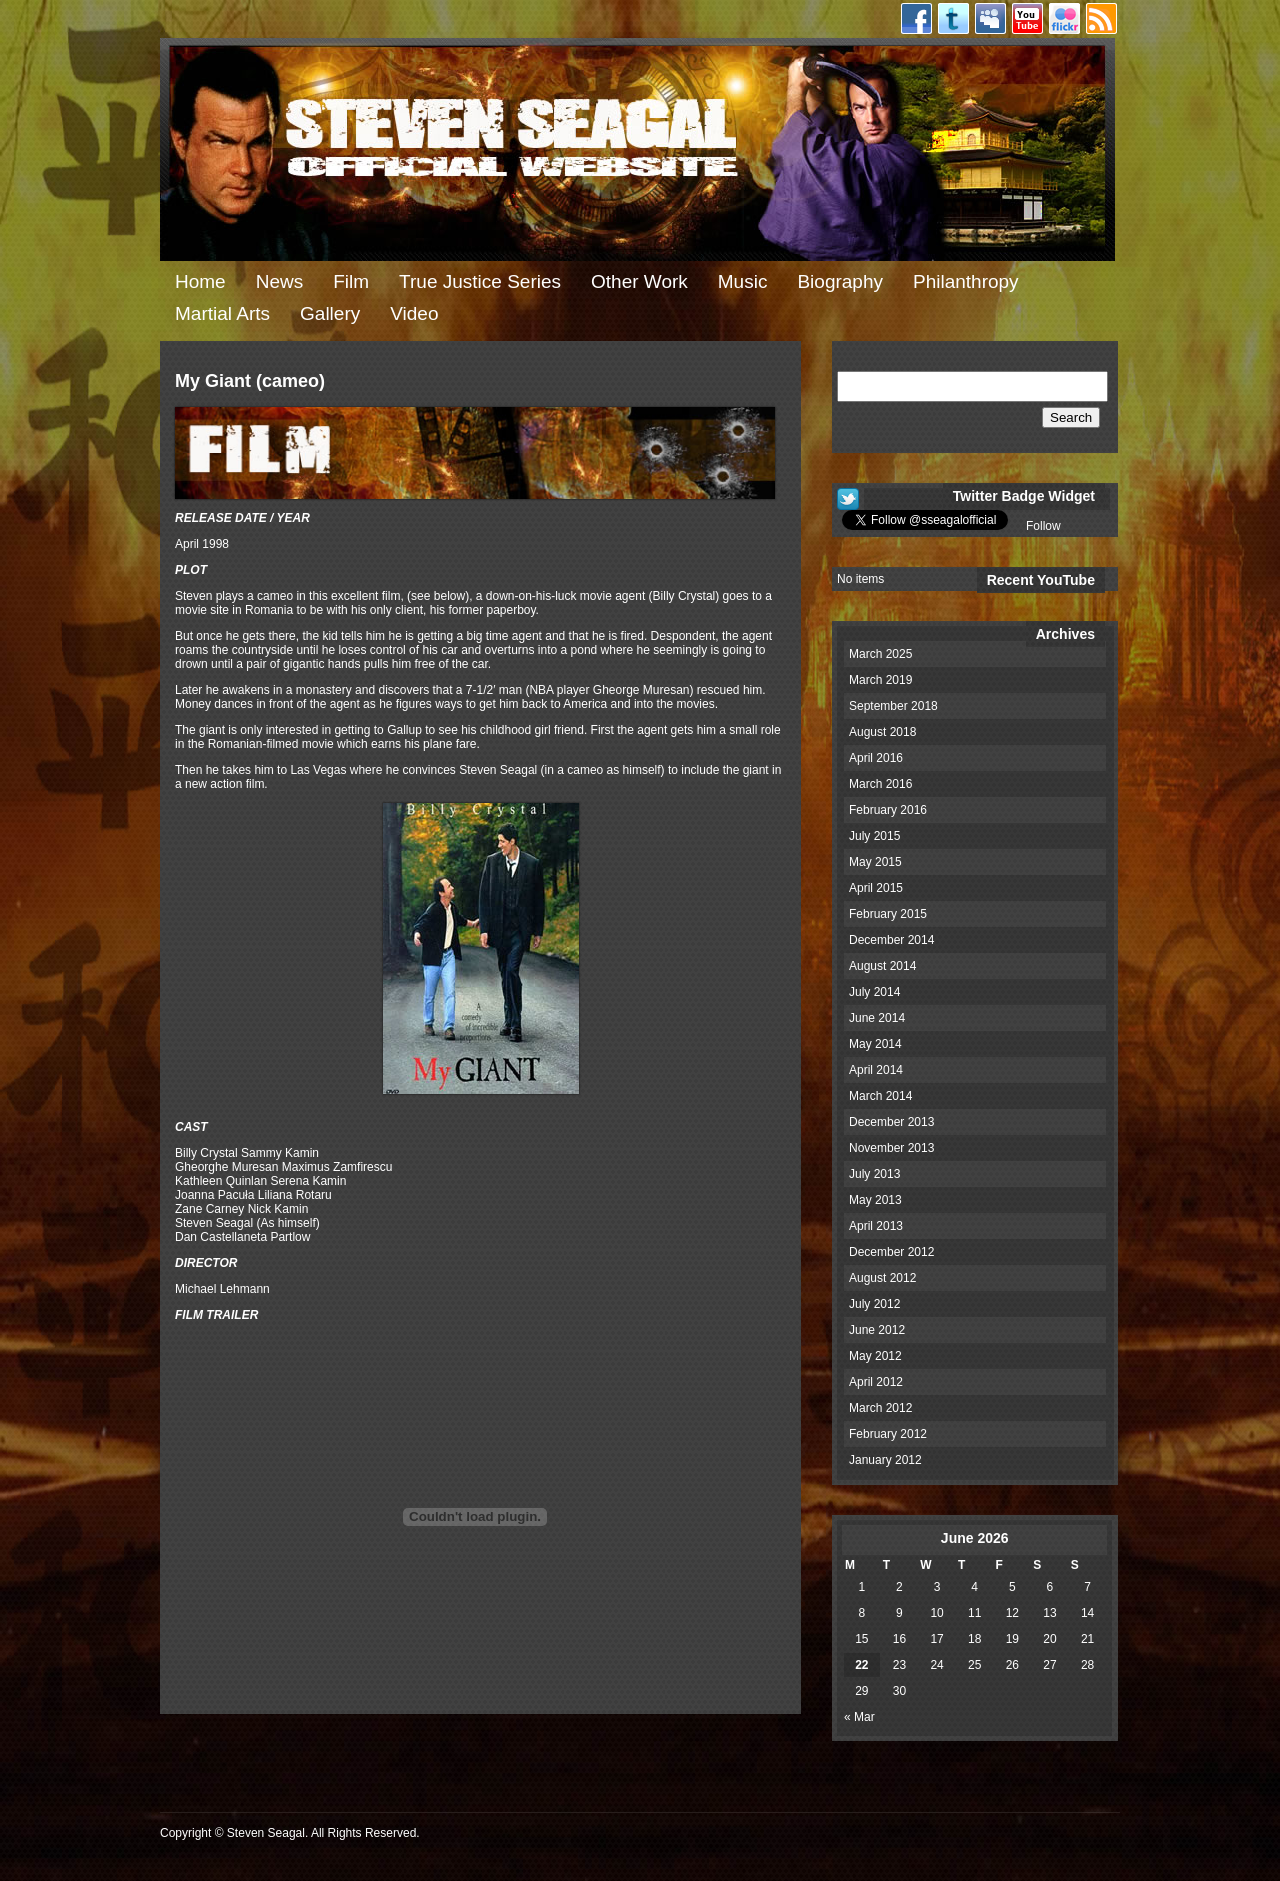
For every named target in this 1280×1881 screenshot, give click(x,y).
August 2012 (882, 1278)
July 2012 (874, 1304)
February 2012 (888, 1434)
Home (200, 281)
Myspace (990, 18)
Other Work (639, 281)
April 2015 (876, 888)
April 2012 (876, 1382)
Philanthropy (966, 281)
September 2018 (893, 706)
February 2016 (888, 810)
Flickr (1064, 18)
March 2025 (880, 654)
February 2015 (888, 914)
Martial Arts (222, 313)
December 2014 (891, 940)
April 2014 (876, 1070)
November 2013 (891, 1148)
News (280, 281)
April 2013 (876, 1226)
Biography (840, 281)
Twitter (953, 18)
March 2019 (880, 680)
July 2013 (874, 1174)
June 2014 (877, 1018)
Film (351, 281)
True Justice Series (480, 281)
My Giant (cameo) (250, 381)
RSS (1101, 18)
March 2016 (880, 784)
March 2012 (880, 1408)
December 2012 (891, 1252)
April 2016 (876, 758)
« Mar (859, 1717)
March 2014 (880, 1096)
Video (414, 313)
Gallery (330, 313)
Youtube (1027, 18)
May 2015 (875, 862)
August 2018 (882, 732)
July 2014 (874, 992)
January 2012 (885, 1460)
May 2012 (875, 1356)
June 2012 (877, 1330)
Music (743, 281)
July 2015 (874, 836)
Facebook (916, 18)
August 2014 (882, 966)
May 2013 (875, 1200)
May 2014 (875, 1044)
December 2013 (891, 1122)
